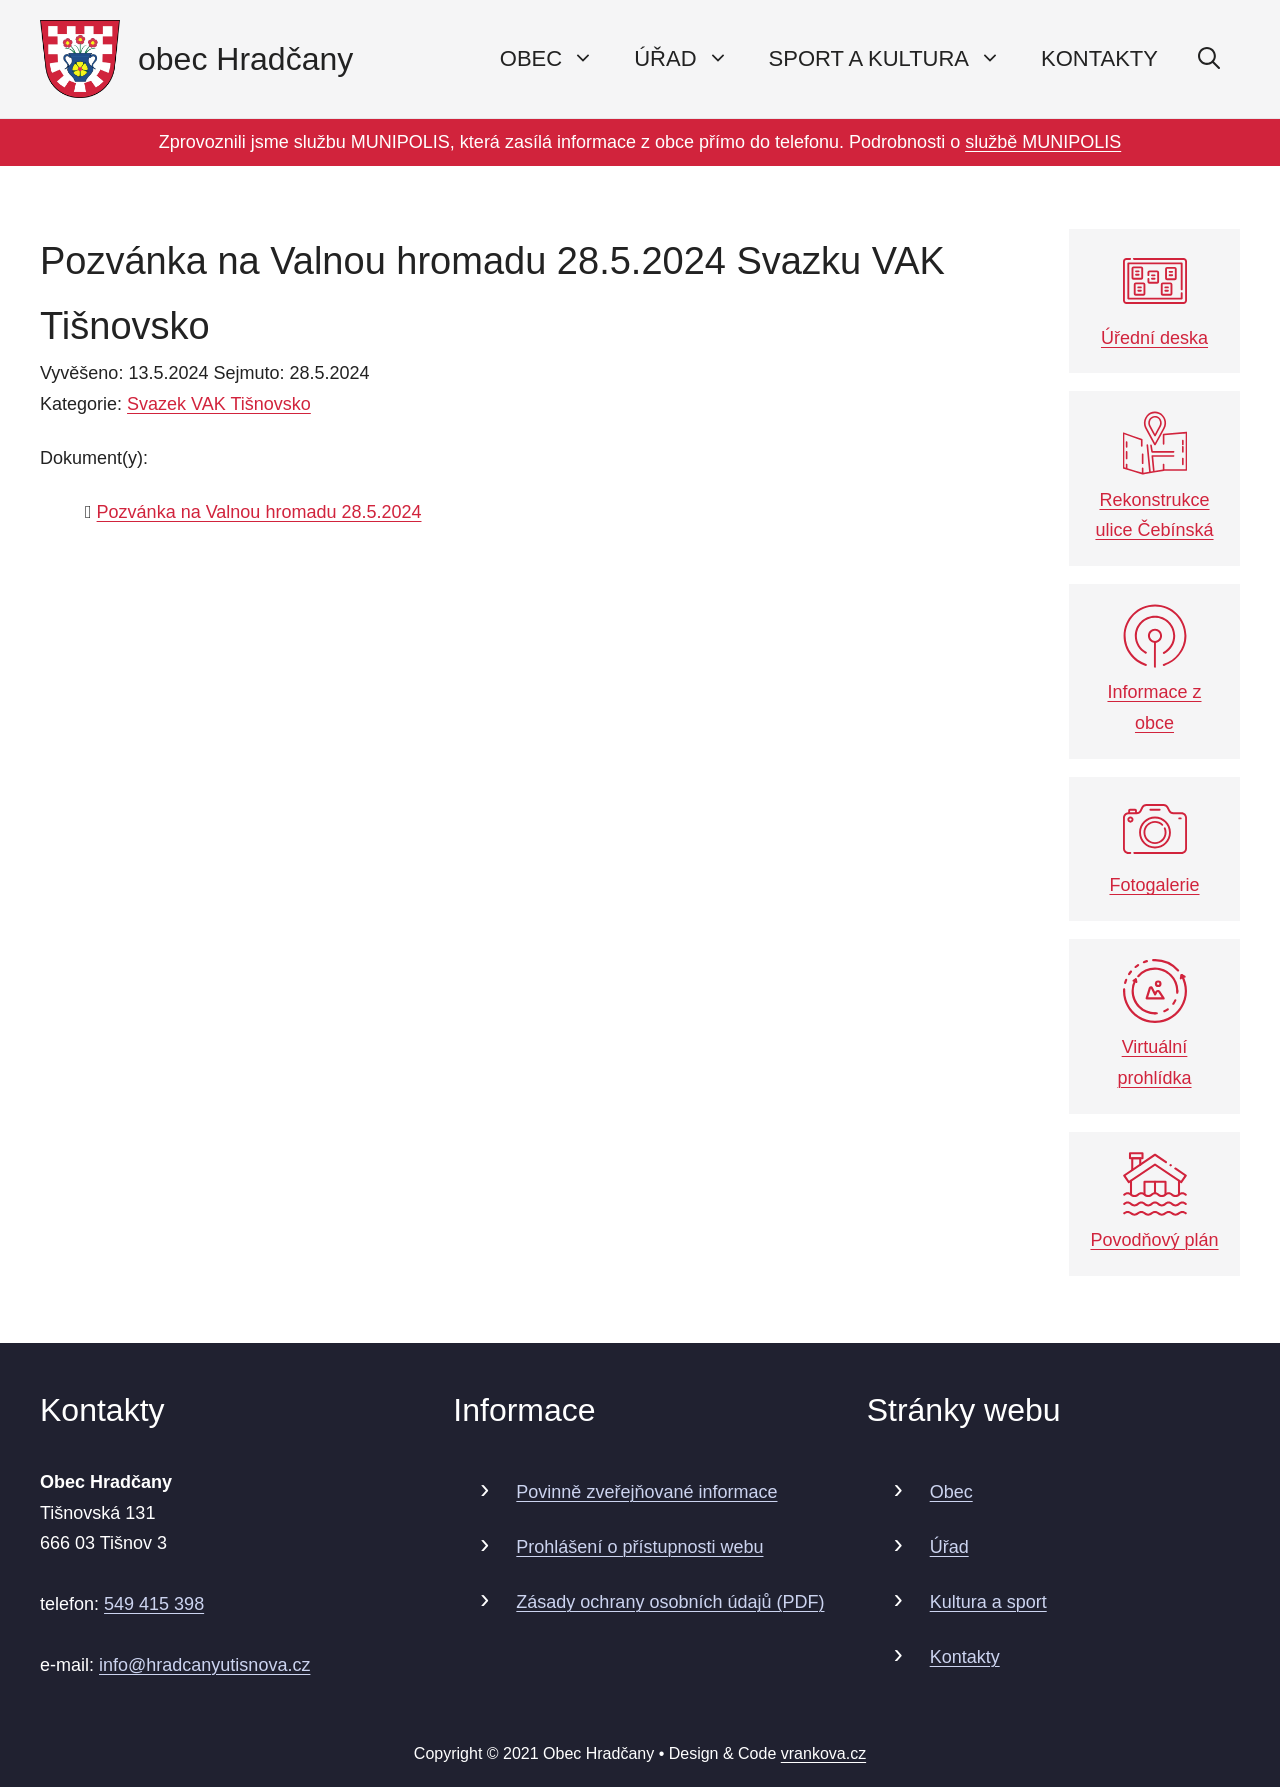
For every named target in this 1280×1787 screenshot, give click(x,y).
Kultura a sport (988, 1602)
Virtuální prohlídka (1154, 1023)
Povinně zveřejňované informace (646, 1492)
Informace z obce (1154, 668)
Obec (951, 1492)
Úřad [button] (691, 59)
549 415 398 (154, 1604)
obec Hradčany (245, 59)
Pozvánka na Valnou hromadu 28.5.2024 (259, 512)
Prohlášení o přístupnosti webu (639, 1547)
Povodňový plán (1154, 1201)
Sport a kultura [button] (895, 59)
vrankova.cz (823, 1753)
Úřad (949, 1547)
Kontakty (1099, 58)
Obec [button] (557, 59)
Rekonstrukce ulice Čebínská (1154, 475)
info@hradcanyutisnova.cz (204, 1665)
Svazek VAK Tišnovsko (219, 404)
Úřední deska (1154, 298)
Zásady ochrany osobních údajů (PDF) (670, 1602)
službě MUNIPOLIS (1043, 142)
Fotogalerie (1154, 846)
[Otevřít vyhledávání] (1209, 59)
